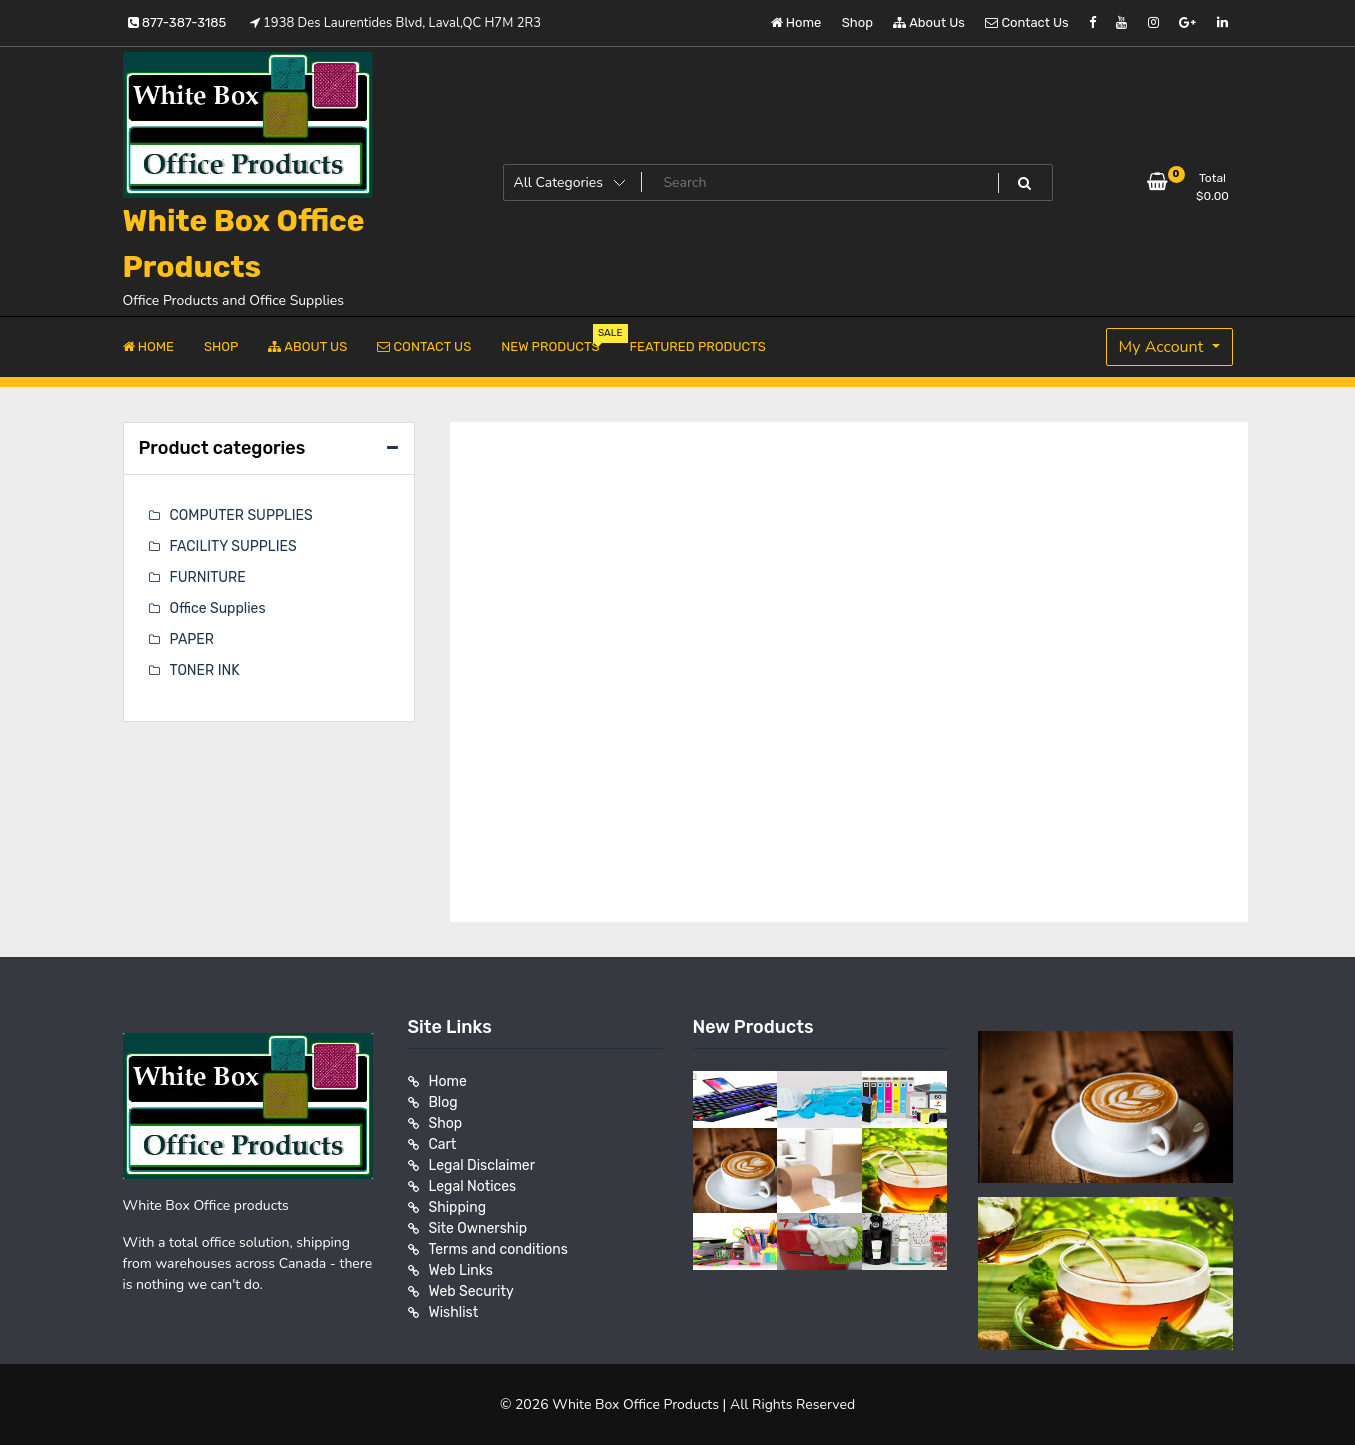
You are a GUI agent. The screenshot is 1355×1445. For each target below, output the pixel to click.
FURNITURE (208, 577)
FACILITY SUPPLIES (233, 546)
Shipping (458, 1207)
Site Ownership (478, 1228)
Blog (443, 1102)
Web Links (461, 1270)
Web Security (471, 1291)
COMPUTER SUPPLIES (241, 515)
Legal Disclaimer (482, 1165)
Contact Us (1026, 22)
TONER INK (205, 670)
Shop (857, 22)
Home (796, 22)
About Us (929, 22)
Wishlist (454, 1312)
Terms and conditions (498, 1249)
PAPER (192, 639)
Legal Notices (473, 1186)
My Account (1163, 347)
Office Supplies (218, 608)
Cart (443, 1144)
